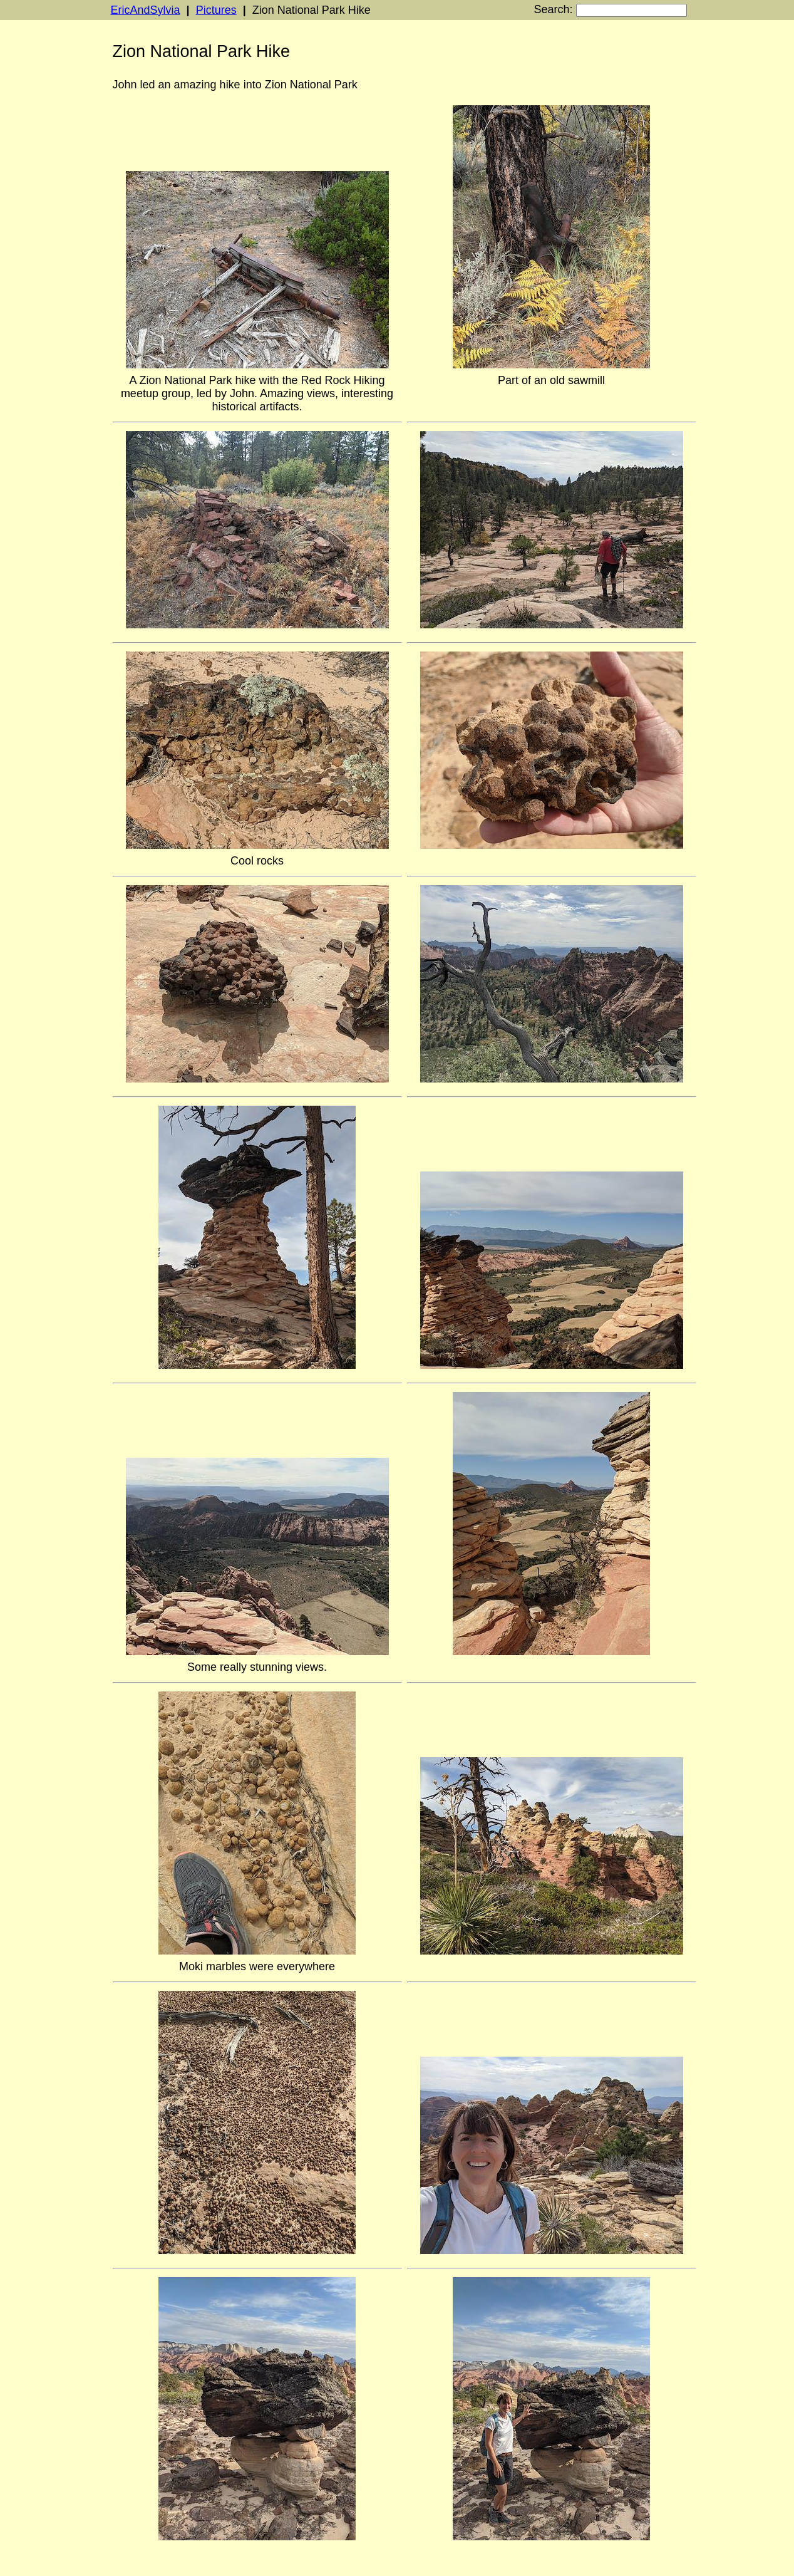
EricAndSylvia (145, 10)
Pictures (216, 10)
